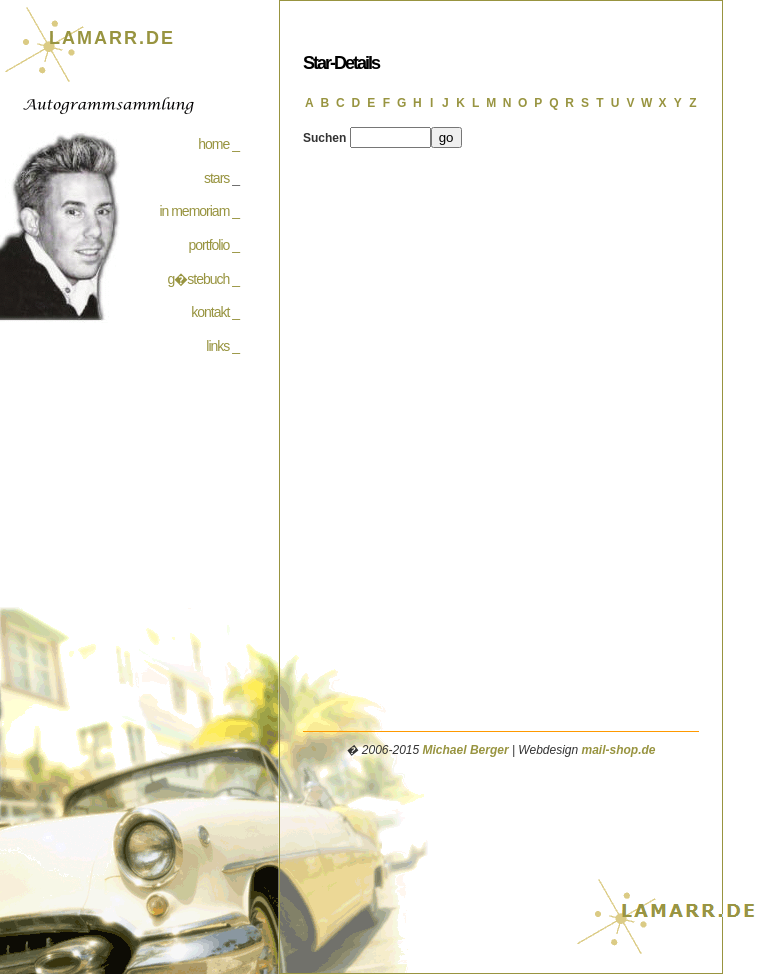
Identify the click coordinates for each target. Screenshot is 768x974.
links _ (222, 346)
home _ (218, 144)
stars (216, 178)
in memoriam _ (199, 211)
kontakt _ (215, 312)
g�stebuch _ (204, 279)
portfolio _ (214, 245)
